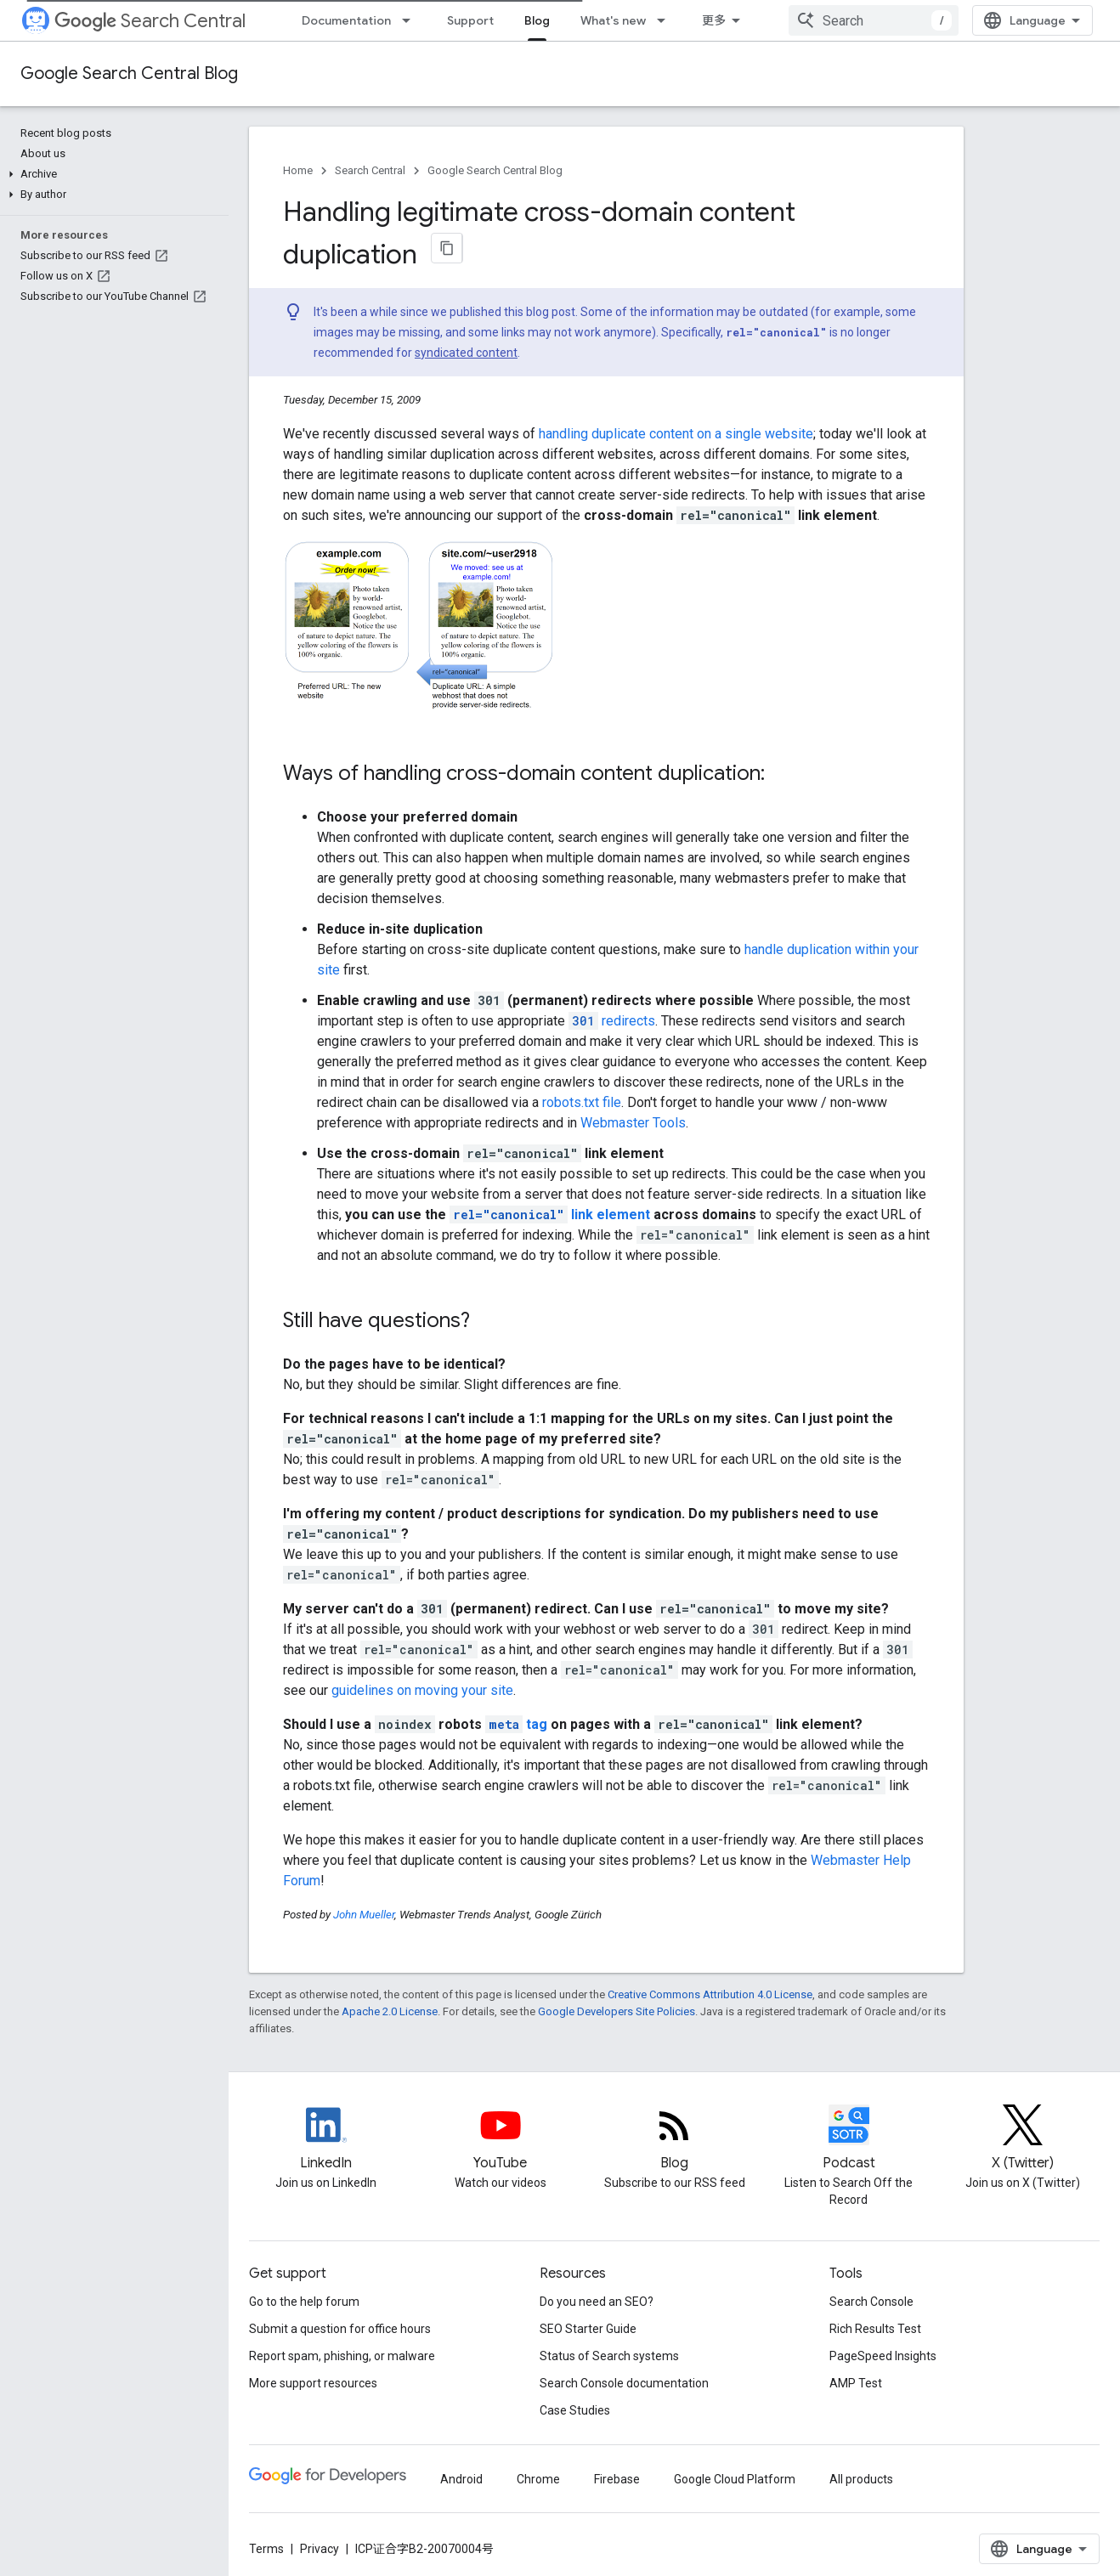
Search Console (871, 2301)
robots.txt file (581, 1102)
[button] (111, 174)
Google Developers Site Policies (616, 2011)
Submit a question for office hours (340, 2329)
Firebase (617, 2479)
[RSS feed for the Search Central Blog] (674, 2139)
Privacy (319, 2549)
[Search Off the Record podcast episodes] (848, 2139)
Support (470, 20)
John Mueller (363, 1914)
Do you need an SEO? (596, 2301)
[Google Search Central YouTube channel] (500, 2139)
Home (298, 170)
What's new (613, 20)
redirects (611, 1021)
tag (516, 1724)
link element (550, 1214)
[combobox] (874, 20)
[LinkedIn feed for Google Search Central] (326, 2139)
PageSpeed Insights (882, 2356)
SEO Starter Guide (588, 2329)
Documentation (346, 20)
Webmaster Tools (633, 1123)
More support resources (313, 2383)
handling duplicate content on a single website (676, 434)
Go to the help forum (304, 2301)
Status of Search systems (609, 2356)
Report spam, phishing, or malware (342, 2356)
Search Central (150, 20)
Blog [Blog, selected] (537, 20)
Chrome (538, 2479)
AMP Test (855, 2383)
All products (861, 2479)
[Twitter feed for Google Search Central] (1023, 2139)
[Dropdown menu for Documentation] (411, 20)
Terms (266, 2549)
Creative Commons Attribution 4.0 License (710, 1994)
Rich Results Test (875, 2329)
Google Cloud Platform (734, 2479)
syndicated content (466, 352)
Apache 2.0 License (390, 2011)
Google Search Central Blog (129, 73)
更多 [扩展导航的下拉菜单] (714, 20)
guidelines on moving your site (422, 1690)
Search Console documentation (624, 2383)
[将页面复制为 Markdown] (447, 248)
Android (461, 2479)
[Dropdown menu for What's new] (666, 20)
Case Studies (575, 2410)
